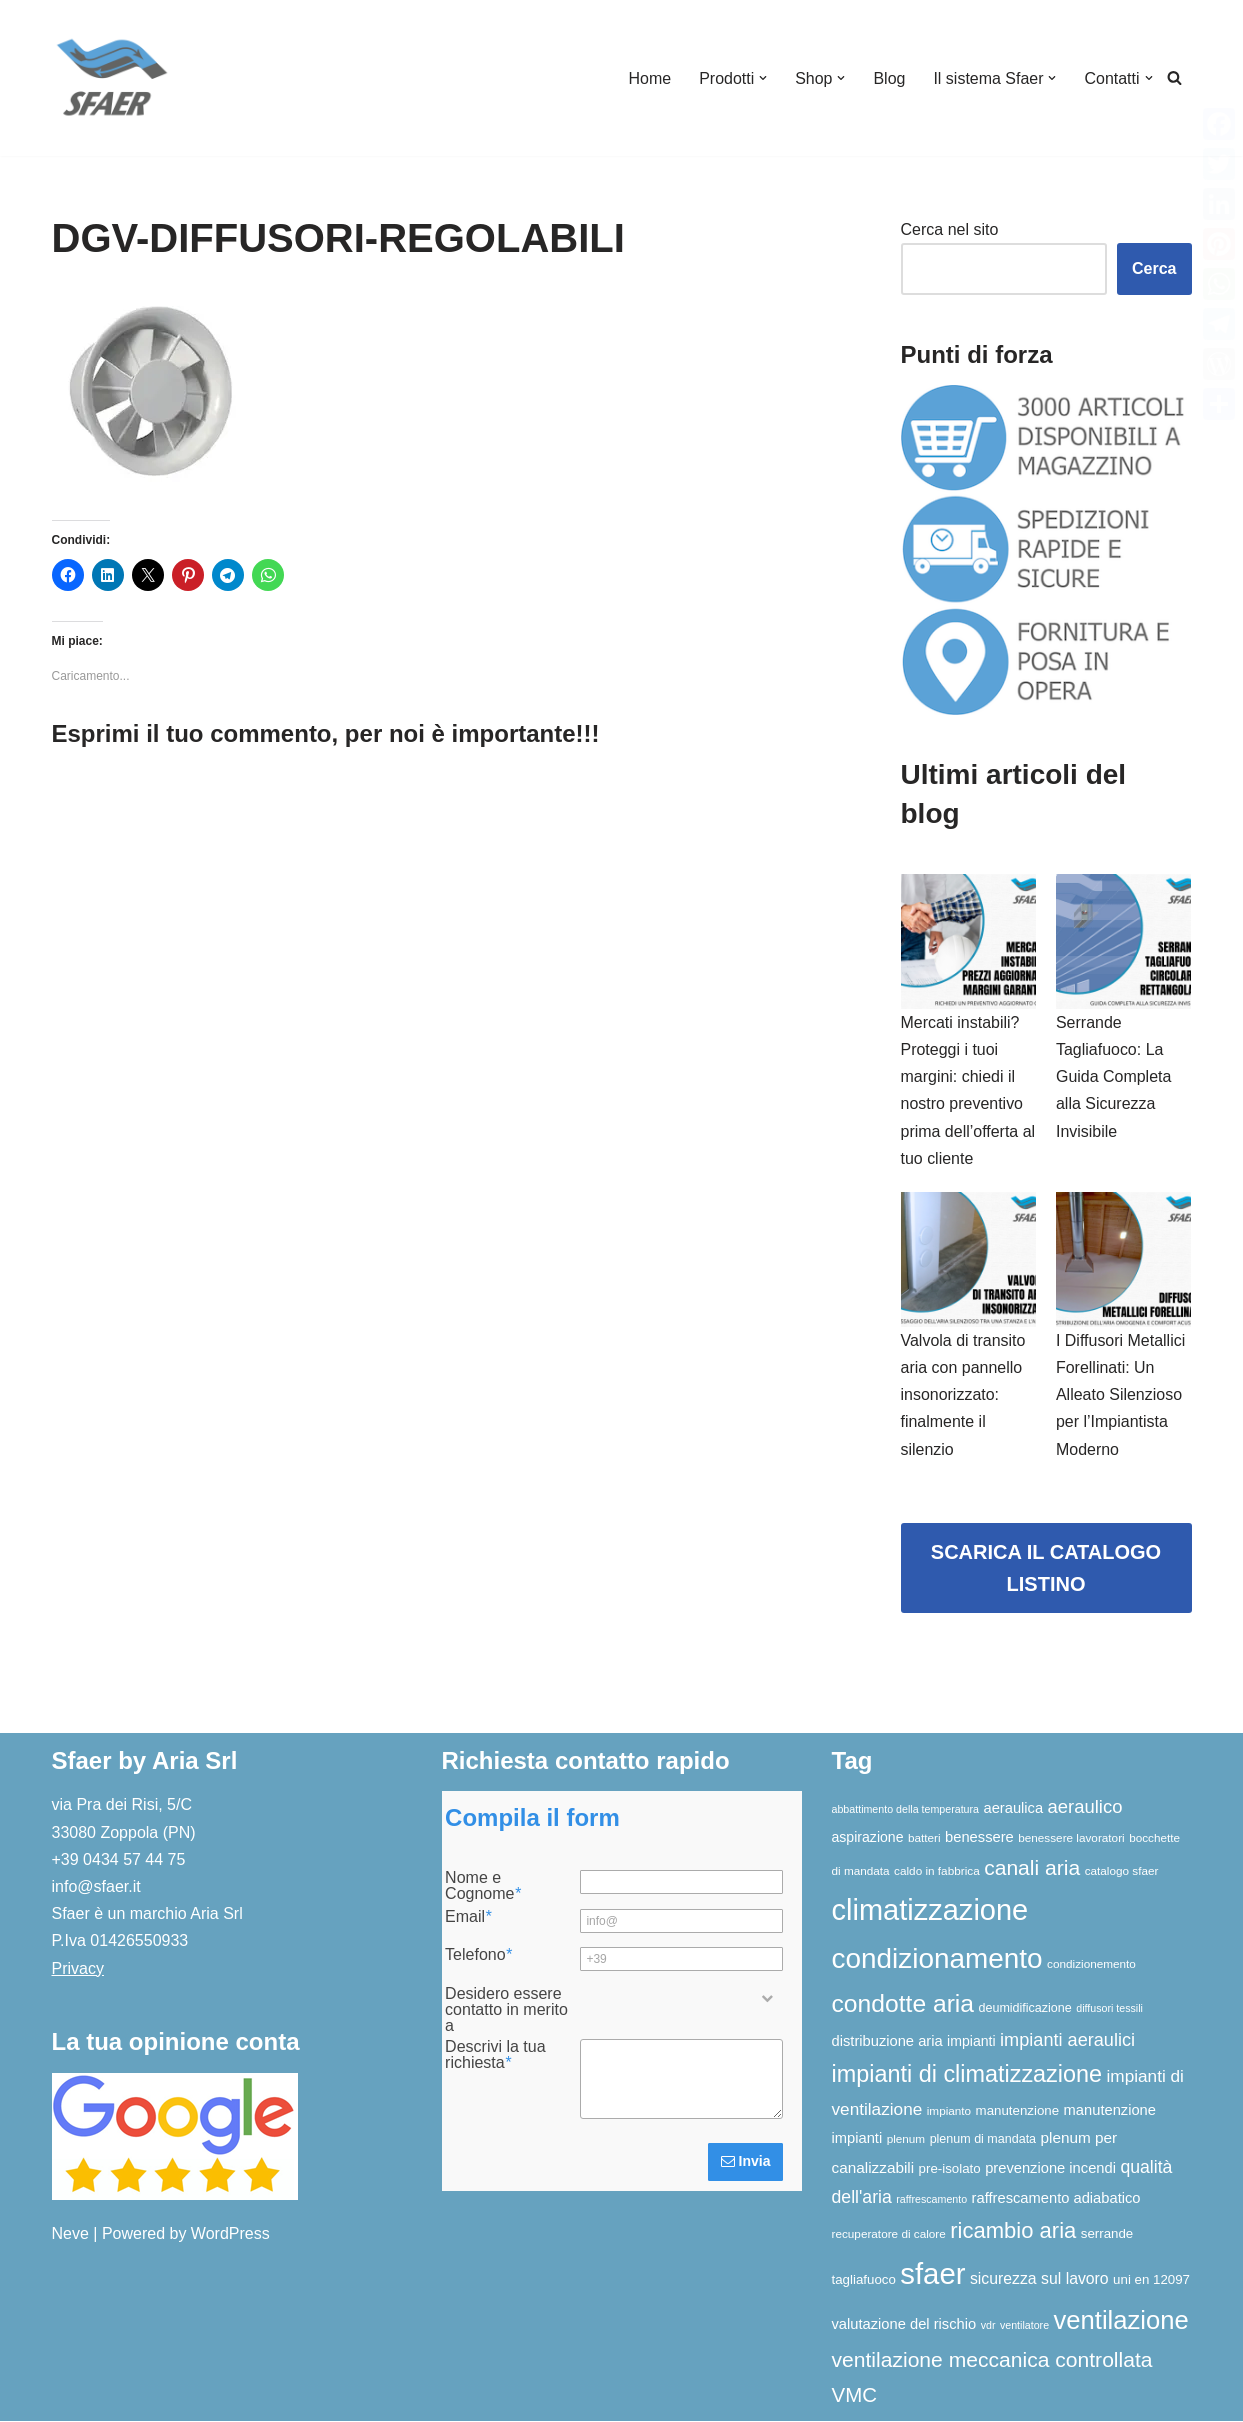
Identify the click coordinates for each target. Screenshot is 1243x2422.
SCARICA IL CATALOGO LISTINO (1046, 1569)
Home (649, 78)
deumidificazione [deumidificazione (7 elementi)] (1025, 2009)
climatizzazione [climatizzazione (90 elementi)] (930, 1911)
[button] (763, 78)
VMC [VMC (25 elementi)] (854, 2395)
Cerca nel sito (950, 229)
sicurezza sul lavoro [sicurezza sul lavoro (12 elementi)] (1039, 2279)
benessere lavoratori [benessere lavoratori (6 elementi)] (1071, 1838)
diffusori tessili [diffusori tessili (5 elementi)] (1109, 2009)
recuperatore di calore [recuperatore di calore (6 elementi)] (889, 2234)
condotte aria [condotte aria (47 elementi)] (903, 2004)
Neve (70, 2234)
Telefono (478, 1957)
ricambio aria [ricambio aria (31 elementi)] (1013, 2231)
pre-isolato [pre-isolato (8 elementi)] (950, 2169)
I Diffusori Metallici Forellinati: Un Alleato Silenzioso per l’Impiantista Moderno (1121, 1396)
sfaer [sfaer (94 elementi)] (932, 2274)
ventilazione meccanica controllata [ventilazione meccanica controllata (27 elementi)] (992, 2361)
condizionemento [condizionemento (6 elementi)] (1091, 1964)
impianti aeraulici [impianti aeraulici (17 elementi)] (1067, 2041)
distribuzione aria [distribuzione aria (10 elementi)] (887, 2042)
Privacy (78, 1969)
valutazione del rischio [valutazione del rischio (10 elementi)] (904, 2325)
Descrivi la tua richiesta (495, 2056)
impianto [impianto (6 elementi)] (949, 2111)
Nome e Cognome (483, 1888)
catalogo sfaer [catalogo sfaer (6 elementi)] (1122, 1871)
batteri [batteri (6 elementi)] (924, 1838)
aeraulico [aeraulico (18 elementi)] (1085, 1808)
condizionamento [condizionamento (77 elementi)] (937, 1959)
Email (468, 1918)
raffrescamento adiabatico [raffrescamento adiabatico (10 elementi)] (1056, 2199)
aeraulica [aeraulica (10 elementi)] (1013, 1810)
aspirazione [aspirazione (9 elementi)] (868, 1838)
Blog (889, 78)
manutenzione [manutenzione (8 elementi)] (1018, 2111)
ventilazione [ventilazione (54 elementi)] (1121, 2321)
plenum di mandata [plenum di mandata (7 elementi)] (983, 2141)
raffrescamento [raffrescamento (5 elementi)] (931, 2200)
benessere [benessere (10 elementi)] (979, 1838)
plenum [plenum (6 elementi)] (906, 2140)
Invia (746, 2163)
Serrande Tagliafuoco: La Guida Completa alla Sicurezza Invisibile (1114, 1077)
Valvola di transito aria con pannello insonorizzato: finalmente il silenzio (963, 1396)
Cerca (1154, 268)
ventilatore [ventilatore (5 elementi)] (1024, 2326)
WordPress (230, 2234)
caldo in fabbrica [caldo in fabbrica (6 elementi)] (937, 1871)
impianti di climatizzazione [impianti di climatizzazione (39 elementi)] (967, 2076)
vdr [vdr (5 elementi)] (988, 2326)
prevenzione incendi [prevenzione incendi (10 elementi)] (1050, 2169)
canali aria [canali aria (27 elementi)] (1032, 1868)
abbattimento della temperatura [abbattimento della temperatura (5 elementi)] (906, 1811)
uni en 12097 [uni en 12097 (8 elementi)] (1151, 2280)
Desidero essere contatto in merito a (506, 2011)
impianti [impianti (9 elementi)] (971, 2042)
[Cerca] (1174, 78)
